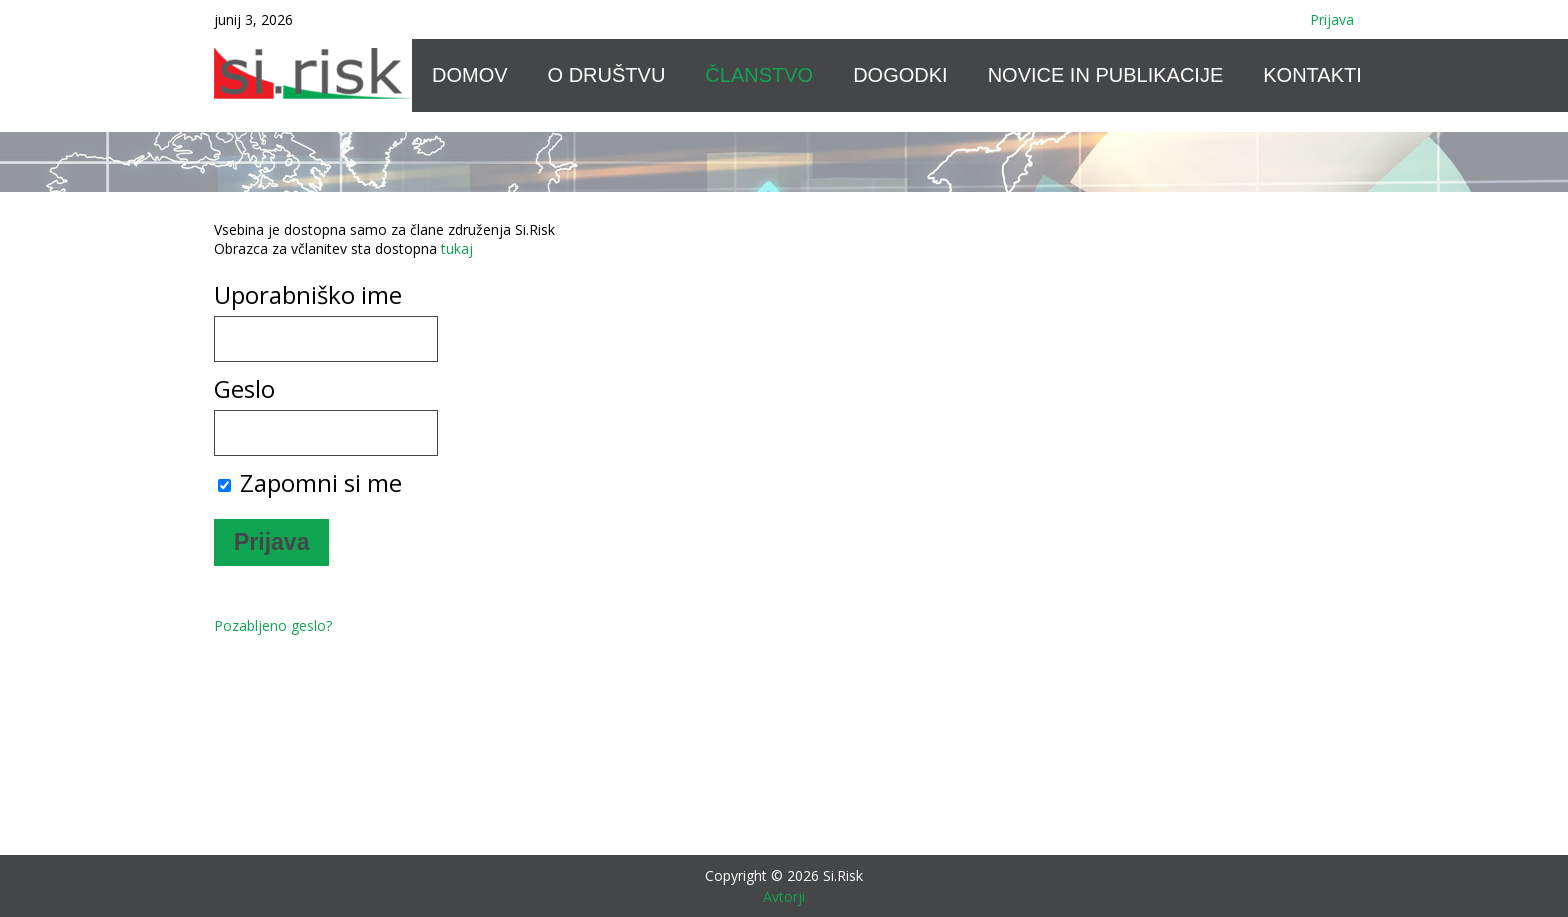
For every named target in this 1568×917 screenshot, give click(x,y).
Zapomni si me (310, 482)
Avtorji (784, 896)
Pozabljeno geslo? (273, 625)
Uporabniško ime (308, 294)
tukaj (457, 248)
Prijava (1332, 19)
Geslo (244, 388)
